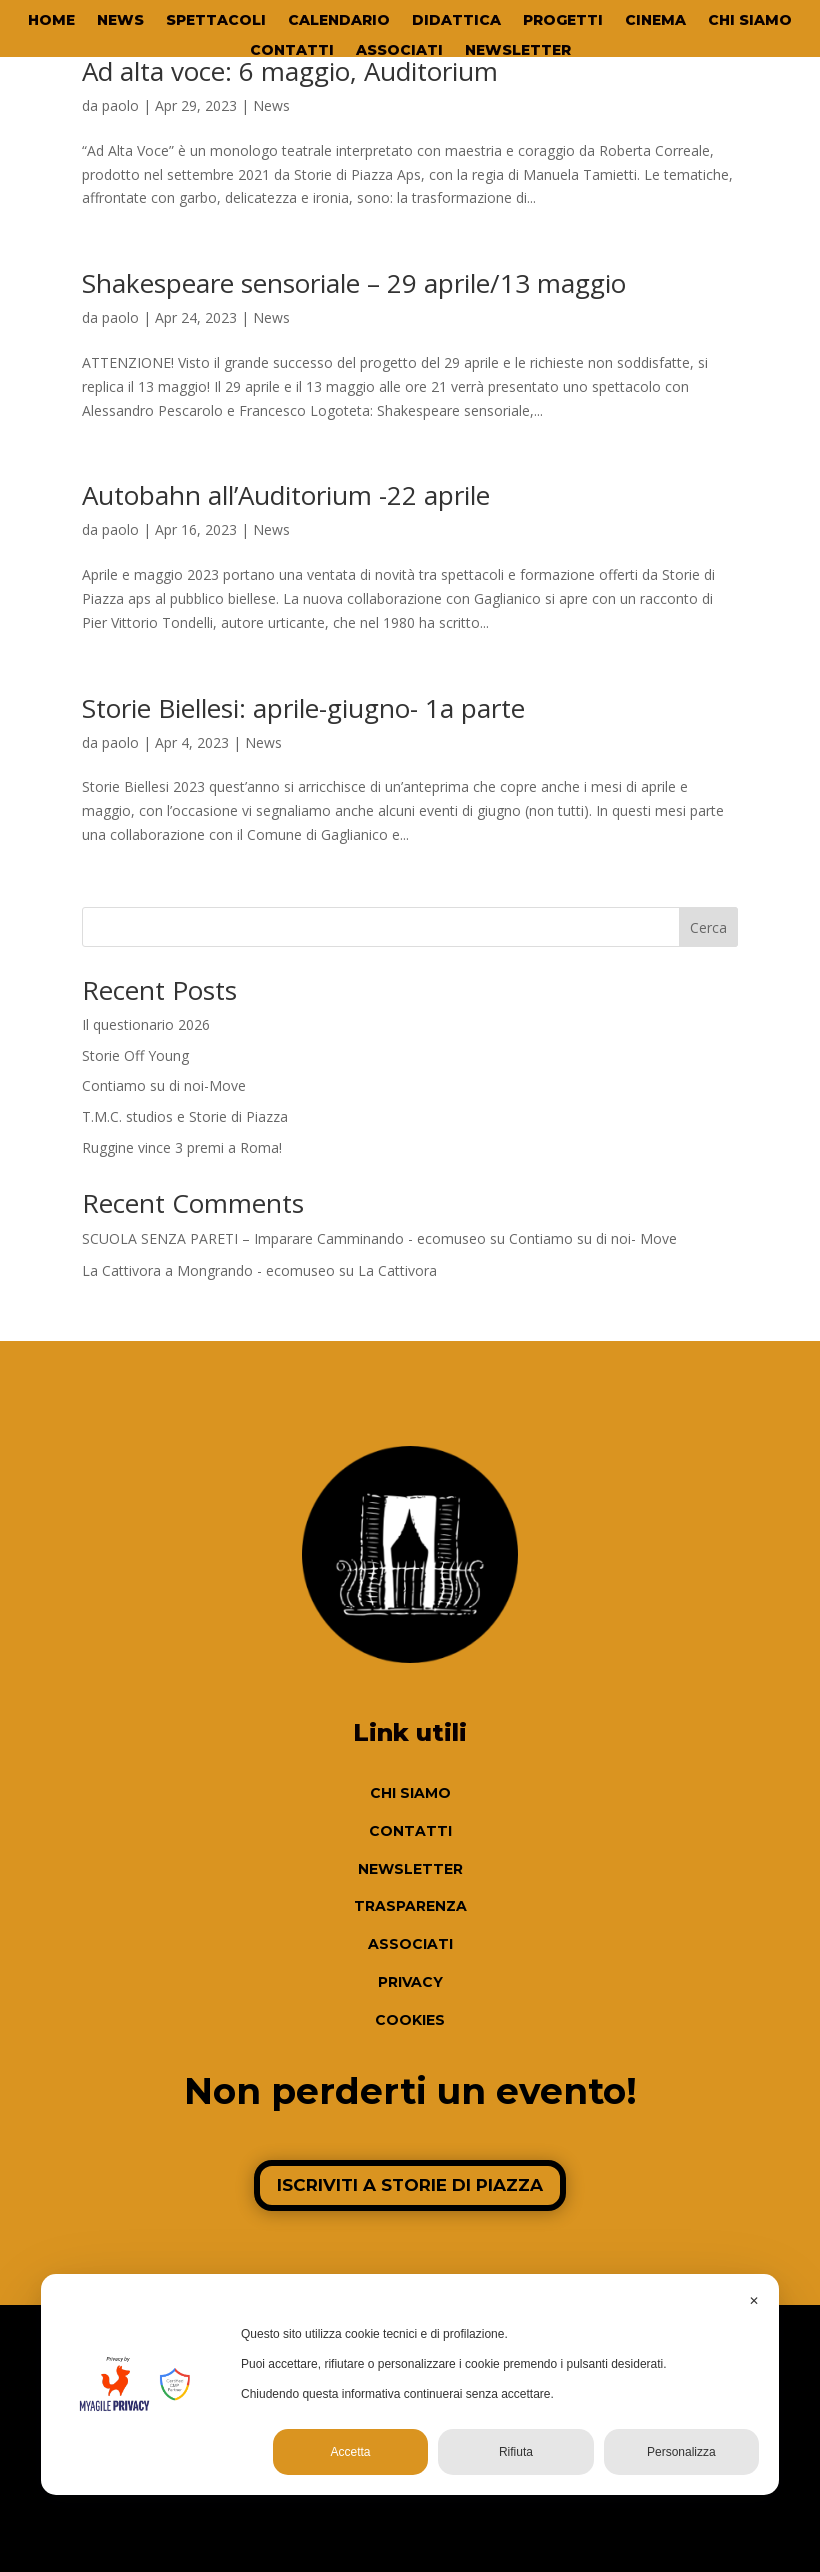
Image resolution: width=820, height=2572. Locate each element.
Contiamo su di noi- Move (593, 1238)
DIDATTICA (456, 21)
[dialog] (410, 2384)
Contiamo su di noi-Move (164, 1085)
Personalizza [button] (681, 2452)
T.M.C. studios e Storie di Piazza (185, 1116)
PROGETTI (563, 21)
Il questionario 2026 (146, 1024)
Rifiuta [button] (516, 2452)
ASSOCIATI (399, 51)
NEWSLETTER (518, 51)
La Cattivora (397, 1270)
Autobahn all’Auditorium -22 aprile (286, 495)
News (271, 105)
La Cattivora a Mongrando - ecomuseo (208, 1270)
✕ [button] (754, 2301)
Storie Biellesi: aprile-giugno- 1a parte (303, 708)
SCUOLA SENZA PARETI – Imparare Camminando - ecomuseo (284, 1238)
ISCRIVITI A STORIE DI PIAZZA (410, 2185)
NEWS (120, 21)
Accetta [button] (351, 2452)
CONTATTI (292, 51)
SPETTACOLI (216, 21)
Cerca (708, 927)
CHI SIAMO (750, 21)
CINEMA (655, 21)
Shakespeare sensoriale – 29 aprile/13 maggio (354, 283)
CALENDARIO (339, 21)
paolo (120, 105)
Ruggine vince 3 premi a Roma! (182, 1147)
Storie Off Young (135, 1055)
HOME (51, 21)
